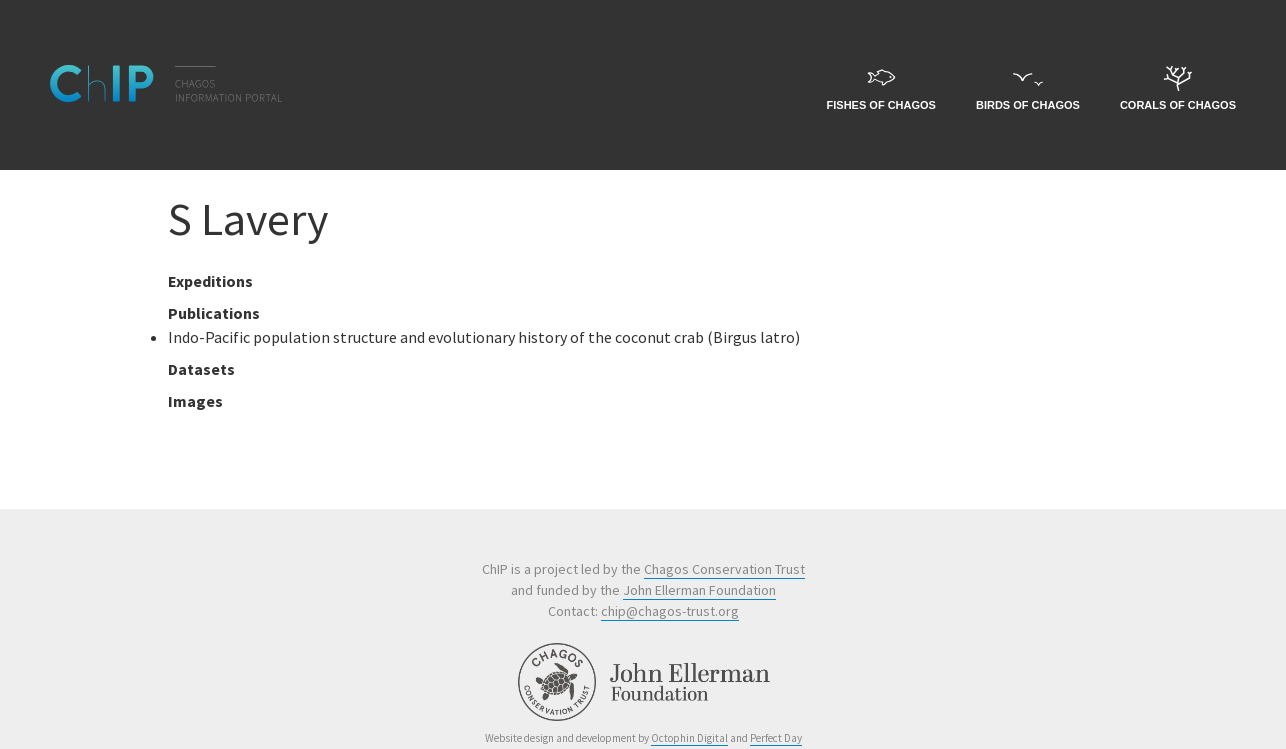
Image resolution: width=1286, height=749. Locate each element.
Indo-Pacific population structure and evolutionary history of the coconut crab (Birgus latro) (484, 337)
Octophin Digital (689, 738)
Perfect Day (776, 738)
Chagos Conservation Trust (724, 569)
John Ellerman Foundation (699, 590)
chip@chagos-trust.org (670, 611)
